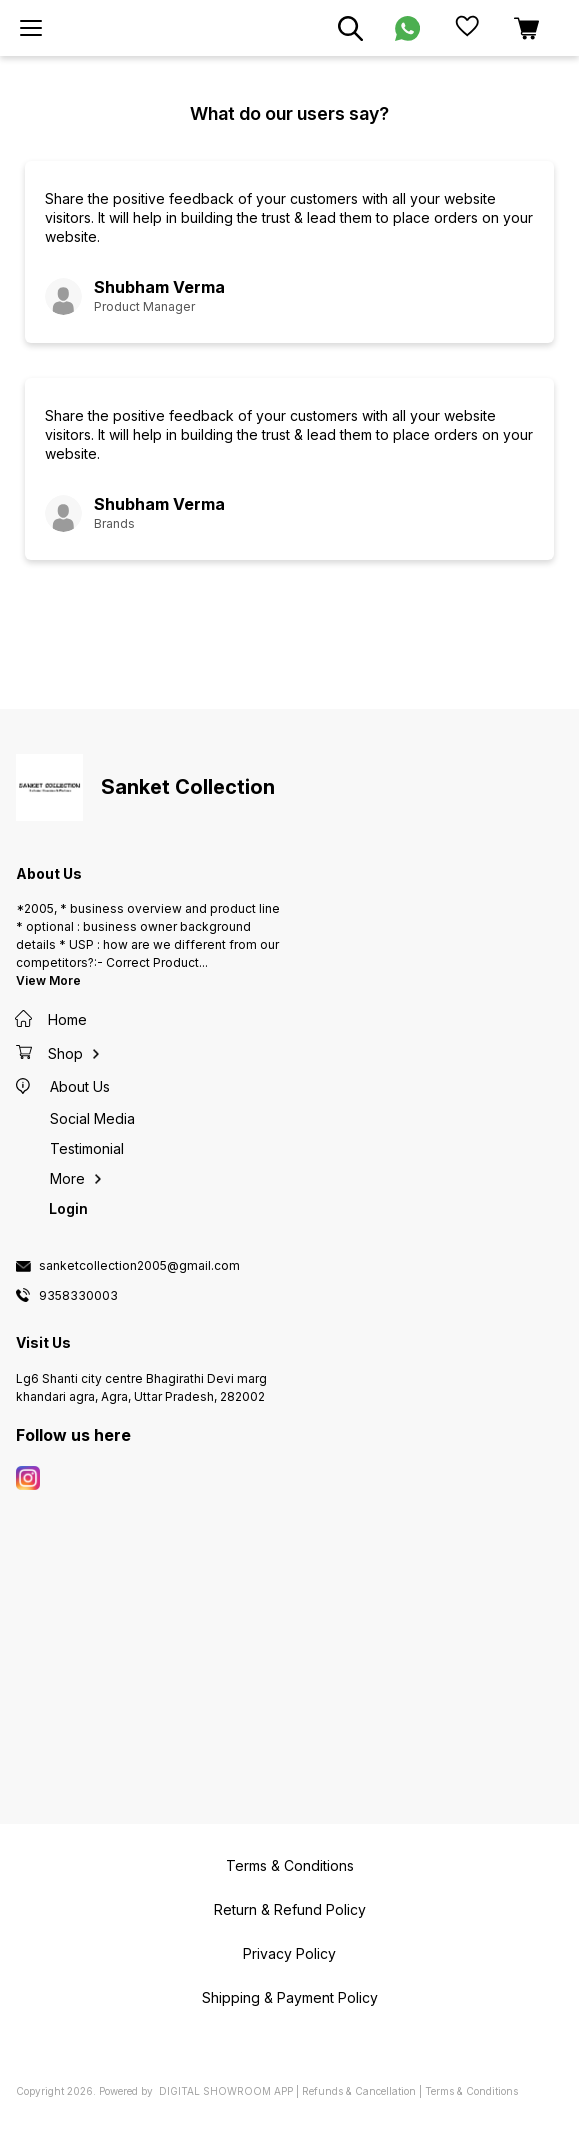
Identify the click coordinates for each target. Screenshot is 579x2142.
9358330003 (78, 1296)
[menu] (31, 28)
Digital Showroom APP (226, 2091)
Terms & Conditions (471, 2091)
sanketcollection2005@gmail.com (139, 1266)
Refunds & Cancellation (359, 2091)
